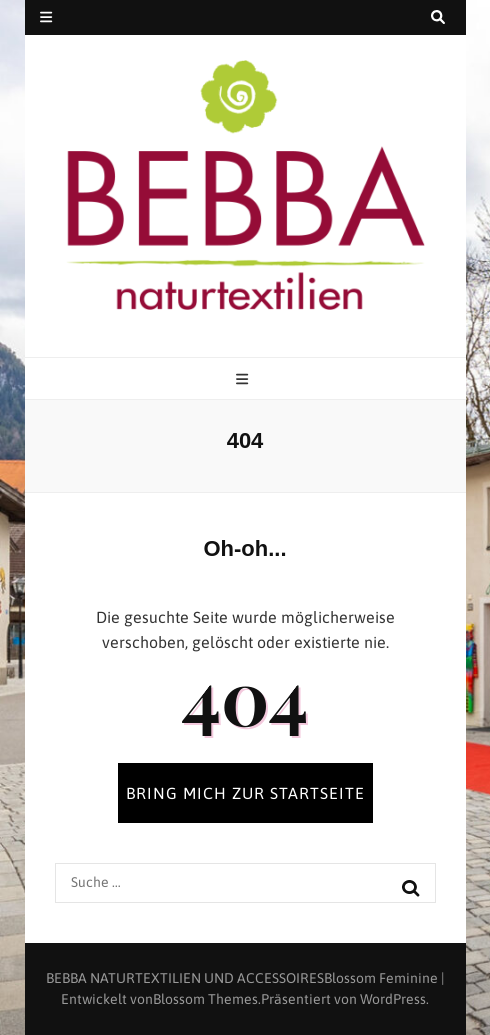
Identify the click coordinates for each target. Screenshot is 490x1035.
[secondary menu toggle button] (46, 17)
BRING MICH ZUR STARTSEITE (245, 793)
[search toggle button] (438, 17)
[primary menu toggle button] (244, 379)
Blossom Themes (205, 999)
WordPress (393, 999)
